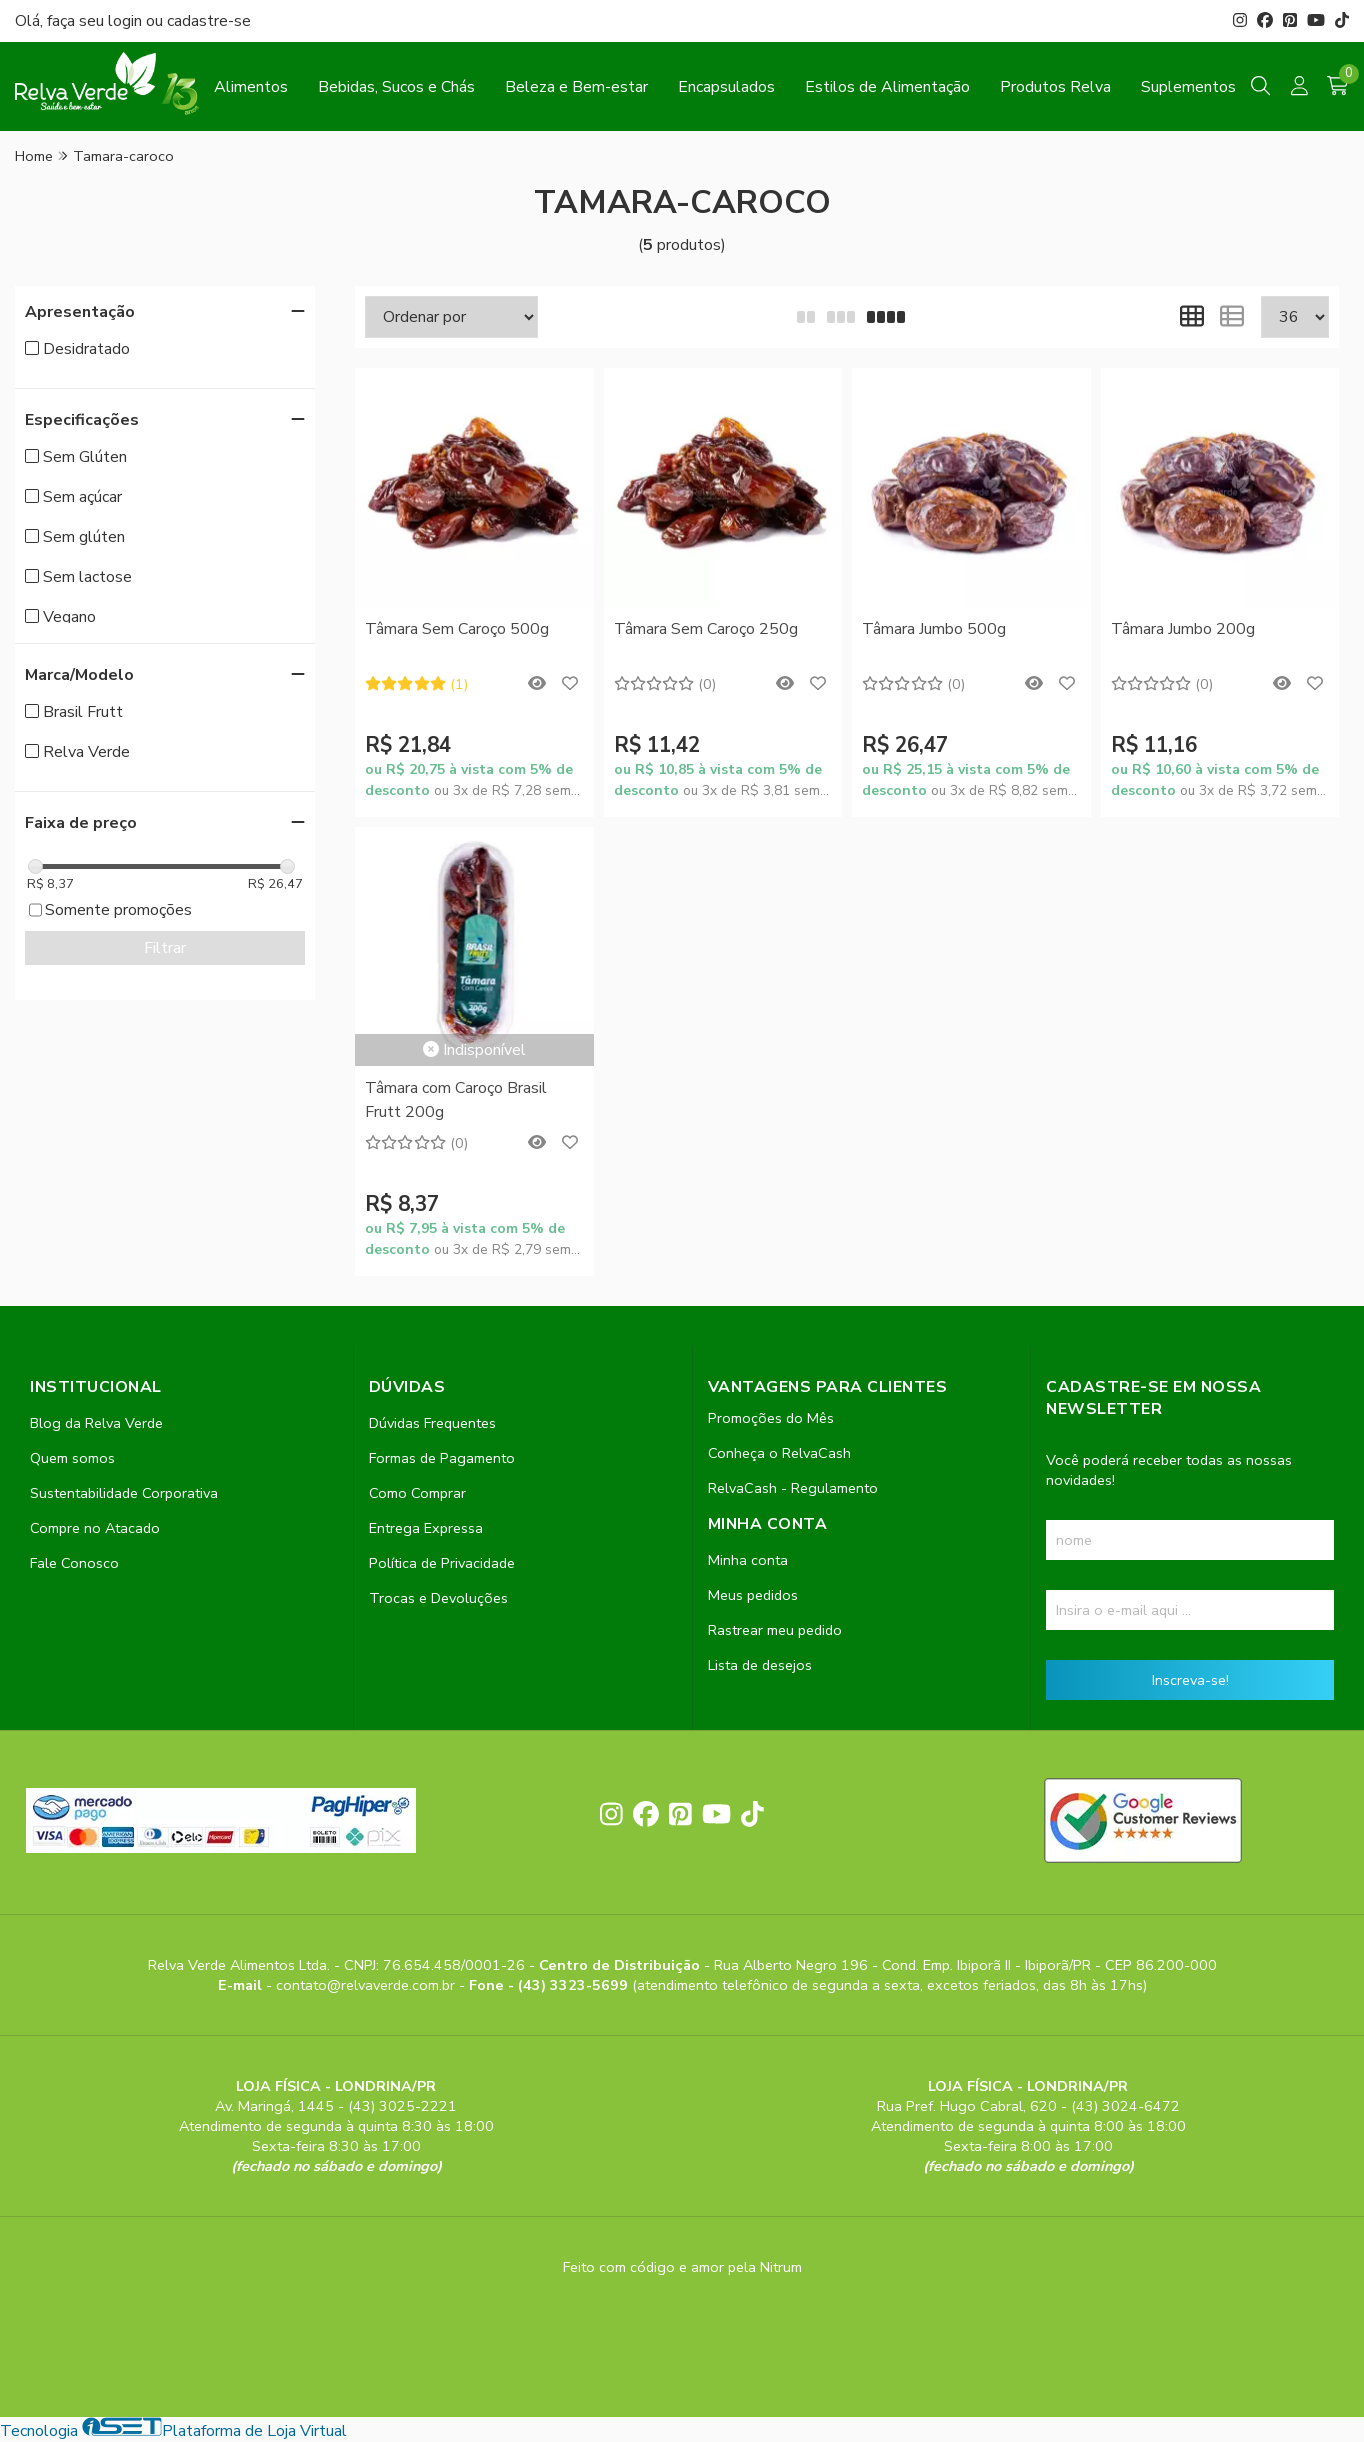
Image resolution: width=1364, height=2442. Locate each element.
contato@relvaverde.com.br (367, 1985)
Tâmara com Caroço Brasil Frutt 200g (456, 1100)
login (127, 21)
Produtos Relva (1055, 87)
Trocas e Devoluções (438, 1598)
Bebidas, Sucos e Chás (396, 87)
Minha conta (748, 1560)
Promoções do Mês (771, 1418)
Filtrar (165, 948)
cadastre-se (209, 21)
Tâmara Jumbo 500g (934, 629)
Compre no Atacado (95, 1528)
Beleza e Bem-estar (576, 87)
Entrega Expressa (426, 1528)
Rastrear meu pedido (775, 1630)
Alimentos (251, 87)
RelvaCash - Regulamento (793, 1488)
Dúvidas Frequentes (432, 1423)
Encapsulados (726, 87)
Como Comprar (417, 1493)
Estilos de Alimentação (887, 87)
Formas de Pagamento (442, 1458)
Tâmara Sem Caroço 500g (457, 629)
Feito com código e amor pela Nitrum (682, 2267)
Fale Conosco (74, 1563)
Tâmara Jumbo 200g (1183, 629)
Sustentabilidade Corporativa (124, 1493)
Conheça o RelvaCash (779, 1453)
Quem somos (72, 1458)
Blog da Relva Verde (96, 1423)
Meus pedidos (753, 1595)
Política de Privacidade (442, 1563)
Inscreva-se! (1190, 1680)
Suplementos (1188, 87)
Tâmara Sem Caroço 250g (706, 629)
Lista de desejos (760, 1665)
